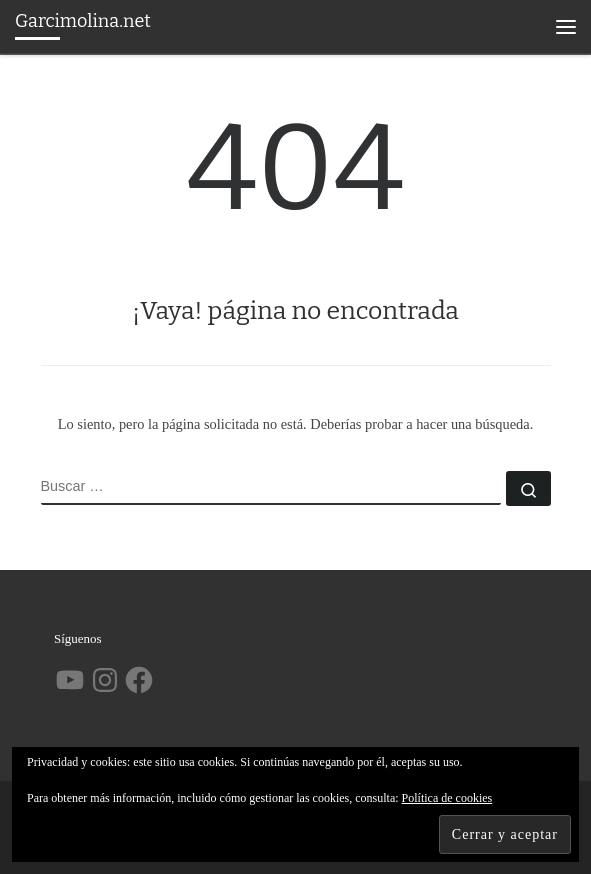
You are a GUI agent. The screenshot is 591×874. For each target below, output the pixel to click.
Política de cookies (447, 798)
